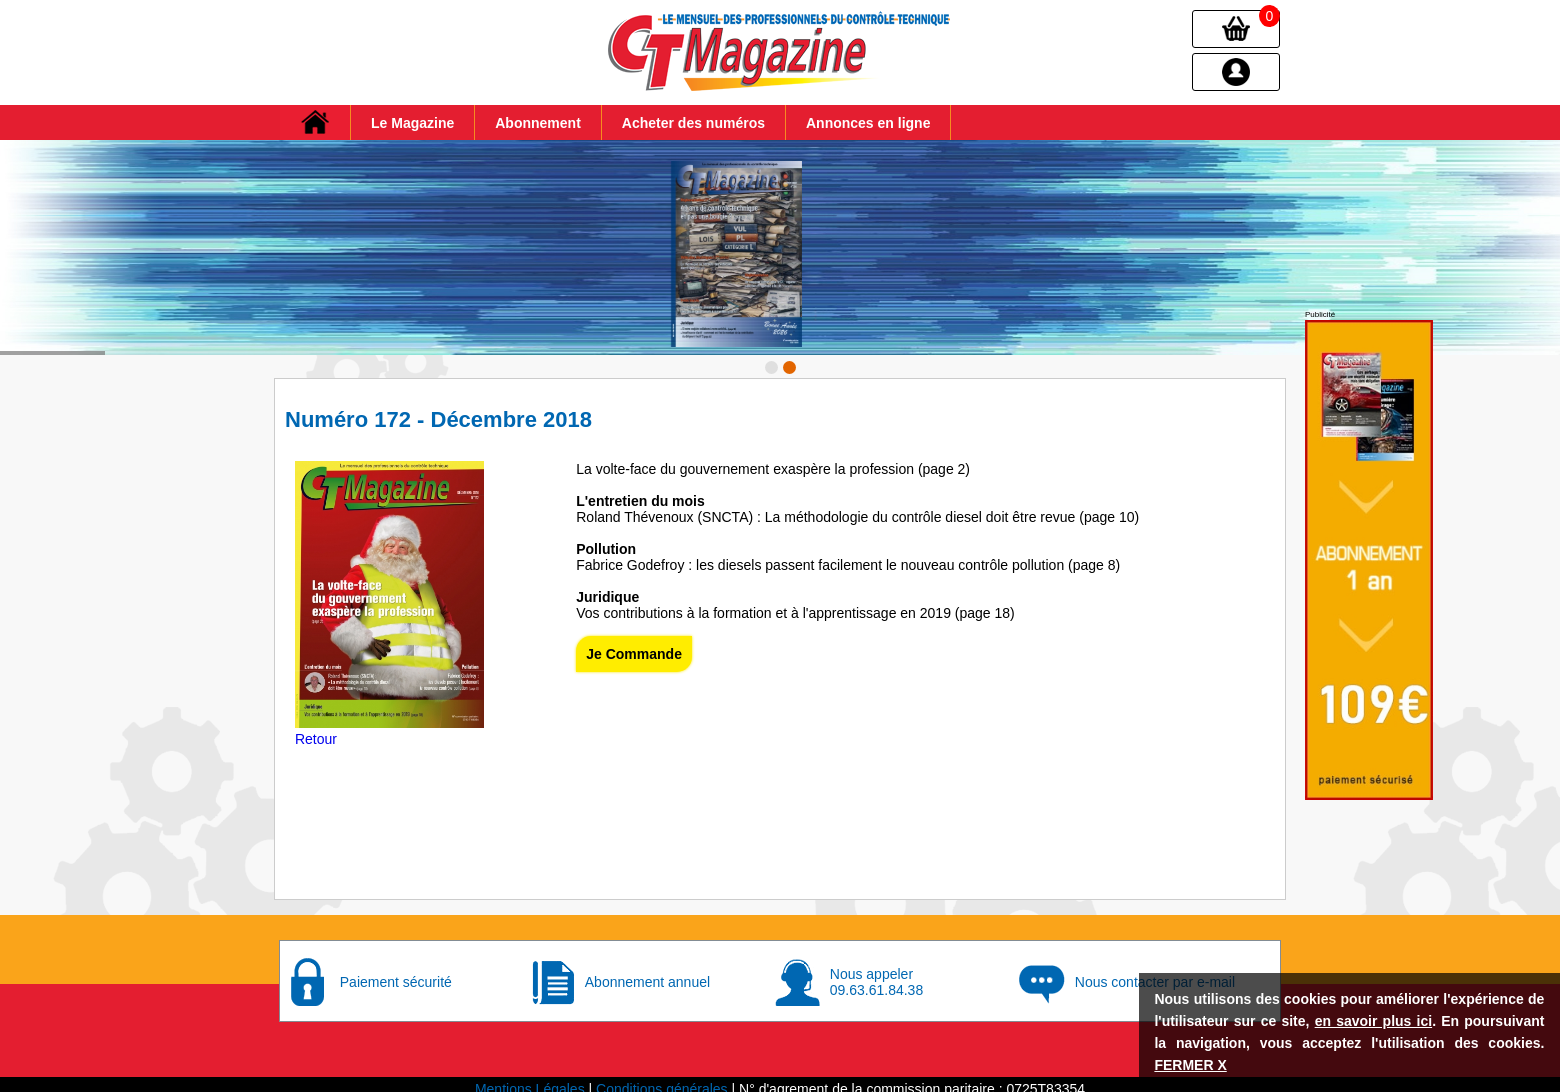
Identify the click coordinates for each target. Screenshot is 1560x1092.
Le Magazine (412, 123)
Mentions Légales (530, 1080)
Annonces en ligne (868, 123)
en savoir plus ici (1373, 1021)
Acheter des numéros (693, 123)
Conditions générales (662, 1080)
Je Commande (634, 646)
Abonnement (538, 123)
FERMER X (1190, 1065)
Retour (316, 731)
